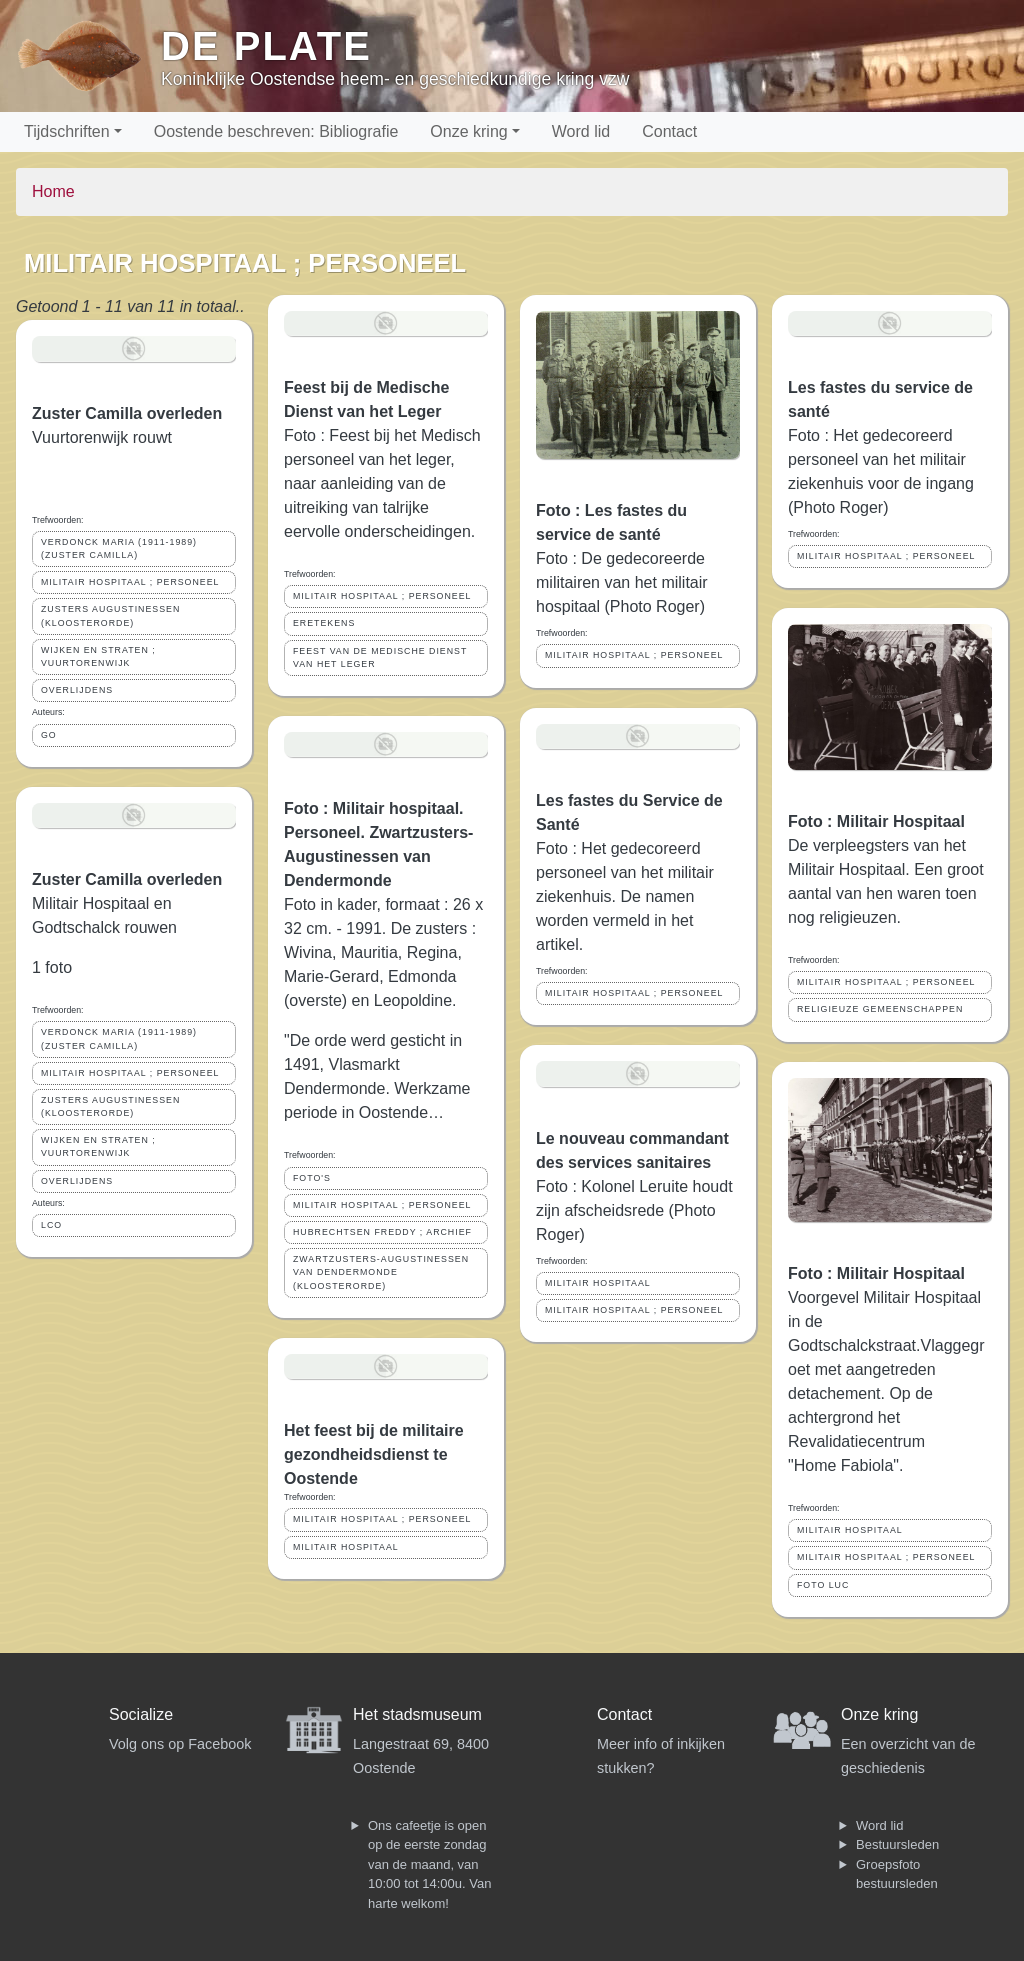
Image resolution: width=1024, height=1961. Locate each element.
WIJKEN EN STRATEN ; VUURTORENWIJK (98, 656)
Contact (669, 131)
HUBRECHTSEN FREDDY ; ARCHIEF (382, 1232)
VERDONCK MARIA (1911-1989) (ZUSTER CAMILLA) (119, 548)
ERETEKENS (324, 623)
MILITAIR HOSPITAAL (346, 1547)
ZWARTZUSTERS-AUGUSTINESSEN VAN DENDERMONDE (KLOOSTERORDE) (381, 1272)
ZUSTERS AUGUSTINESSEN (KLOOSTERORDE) (110, 615)
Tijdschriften (67, 131)
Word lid (581, 131)
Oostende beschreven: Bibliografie (276, 131)
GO (49, 735)
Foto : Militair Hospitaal (876, 821)
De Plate (266, 46)
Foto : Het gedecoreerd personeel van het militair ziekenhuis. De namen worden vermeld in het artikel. (625, 896)
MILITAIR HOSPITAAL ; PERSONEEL (130, 582)
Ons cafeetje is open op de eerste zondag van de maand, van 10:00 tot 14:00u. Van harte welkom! (429, 1864)
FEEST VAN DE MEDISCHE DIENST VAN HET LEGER (380, 657)
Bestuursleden (897, 1844)
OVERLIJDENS (77, 690)
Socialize (141, 1714)
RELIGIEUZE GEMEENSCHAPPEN (880, 1009)
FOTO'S (312, 1178)
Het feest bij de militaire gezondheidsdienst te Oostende (374, 1454)
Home (53, 191)
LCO (51, 1225)
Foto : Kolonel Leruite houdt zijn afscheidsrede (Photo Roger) (634, 1210)
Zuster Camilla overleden (127, 413)
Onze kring (468, 131)
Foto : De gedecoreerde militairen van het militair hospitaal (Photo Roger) (622, 582)
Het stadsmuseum (417, 1714)
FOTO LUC (823, 1585)
